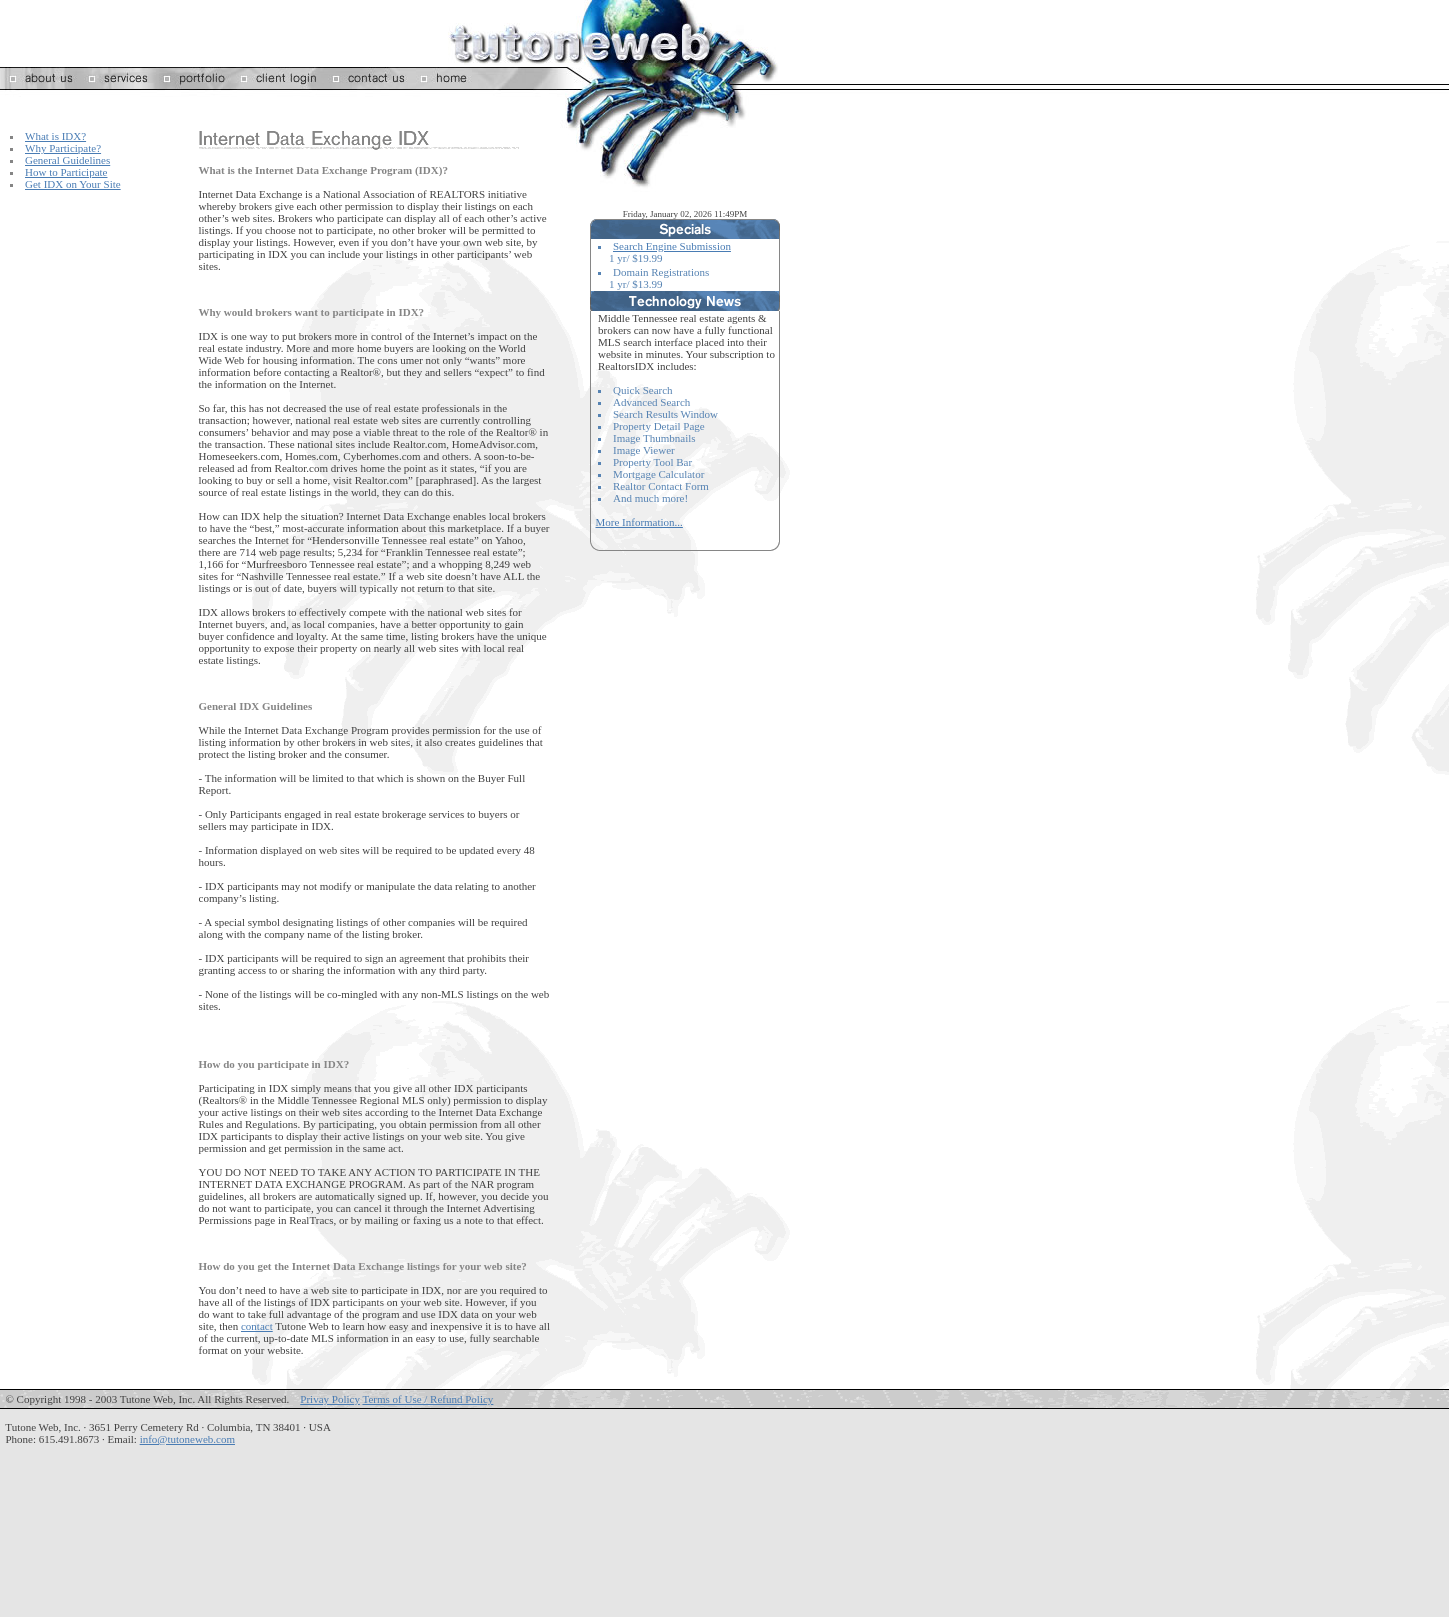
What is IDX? (55, 136)
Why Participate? (63, 148)
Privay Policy (330, 1399)
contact (257, 1326)
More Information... (639, 522)
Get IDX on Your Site (73, 184)
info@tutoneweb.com (187, 1439)
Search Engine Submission (672, 246)
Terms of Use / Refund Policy (427, 1399)
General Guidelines (67, 160)
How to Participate (66, 172)
